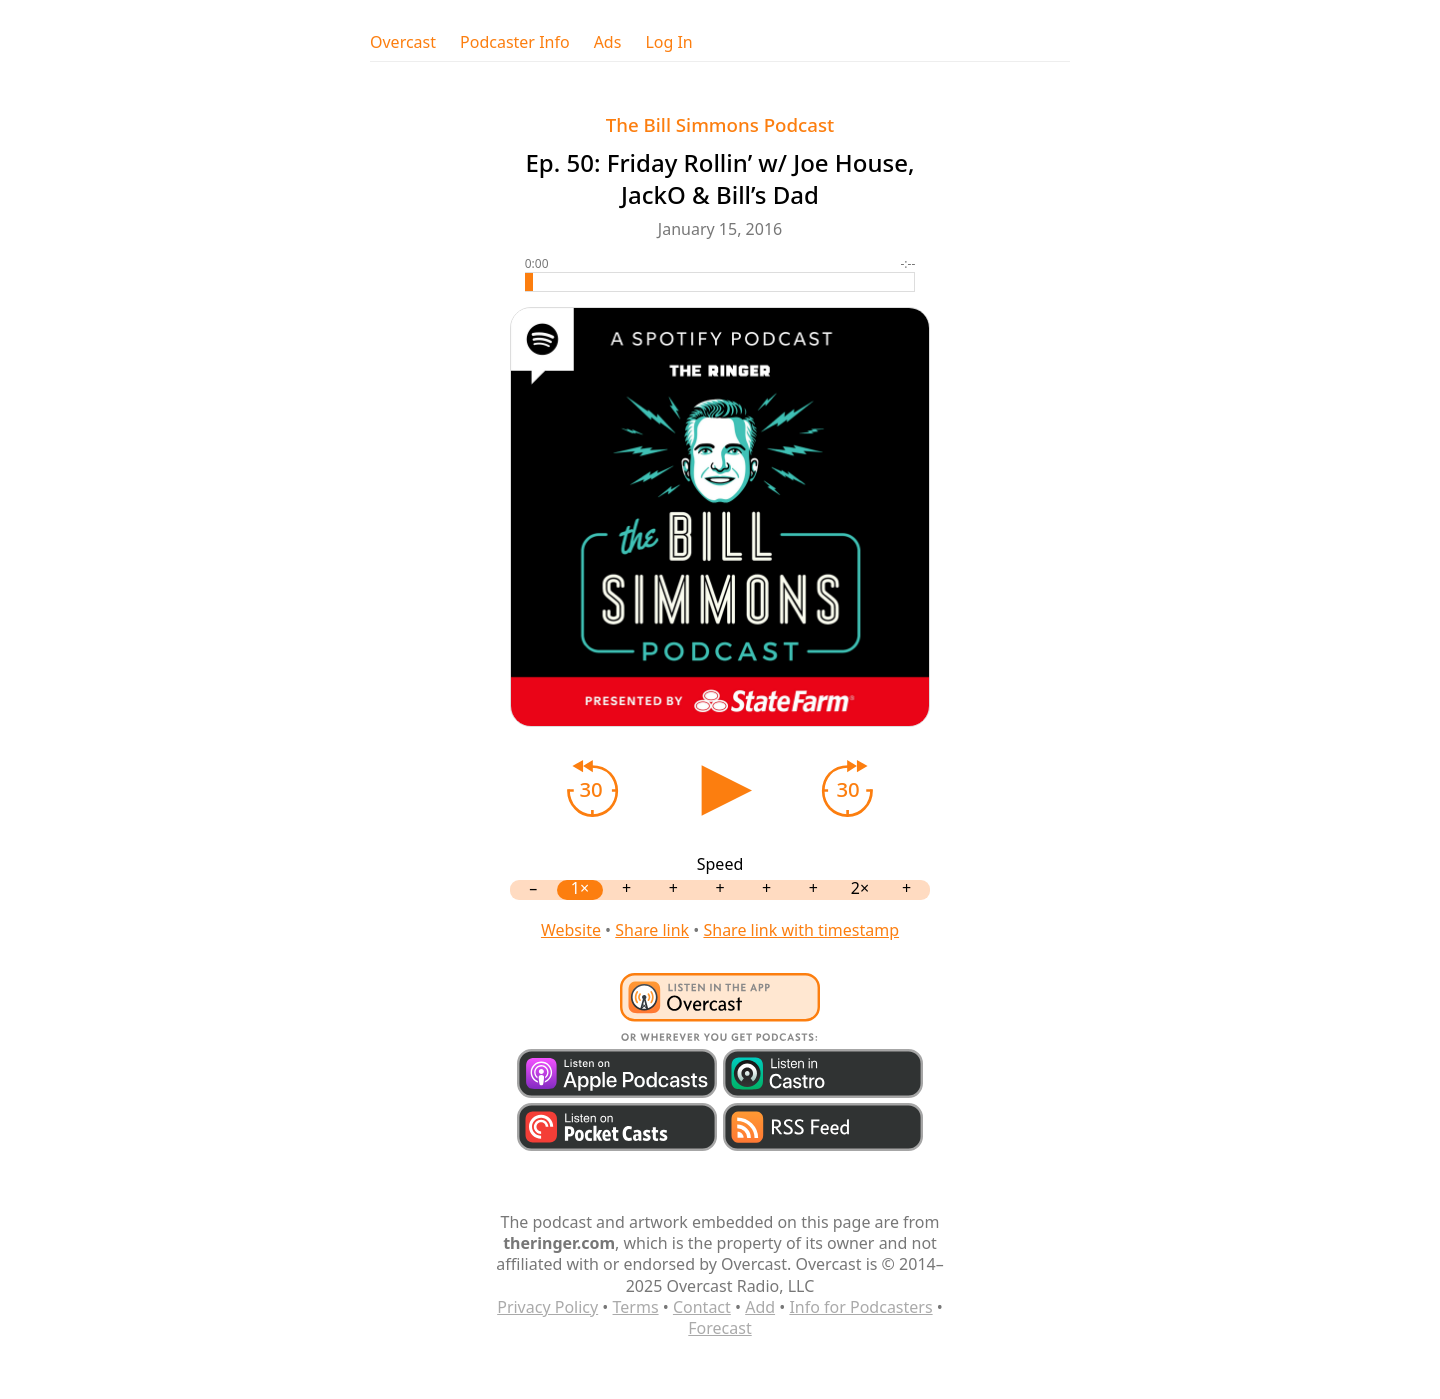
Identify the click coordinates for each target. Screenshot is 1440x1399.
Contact (702, 1307)
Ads (608, 42)
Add (760, 1307)
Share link (652, 930)
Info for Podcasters (860, 1307)
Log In (668, 42)
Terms (636, 1307)
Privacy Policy (547, 1307)
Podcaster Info (515, 42)
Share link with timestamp (801, 930)
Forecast (719, 1328)
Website (571, 930)
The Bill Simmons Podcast (720, 124)
